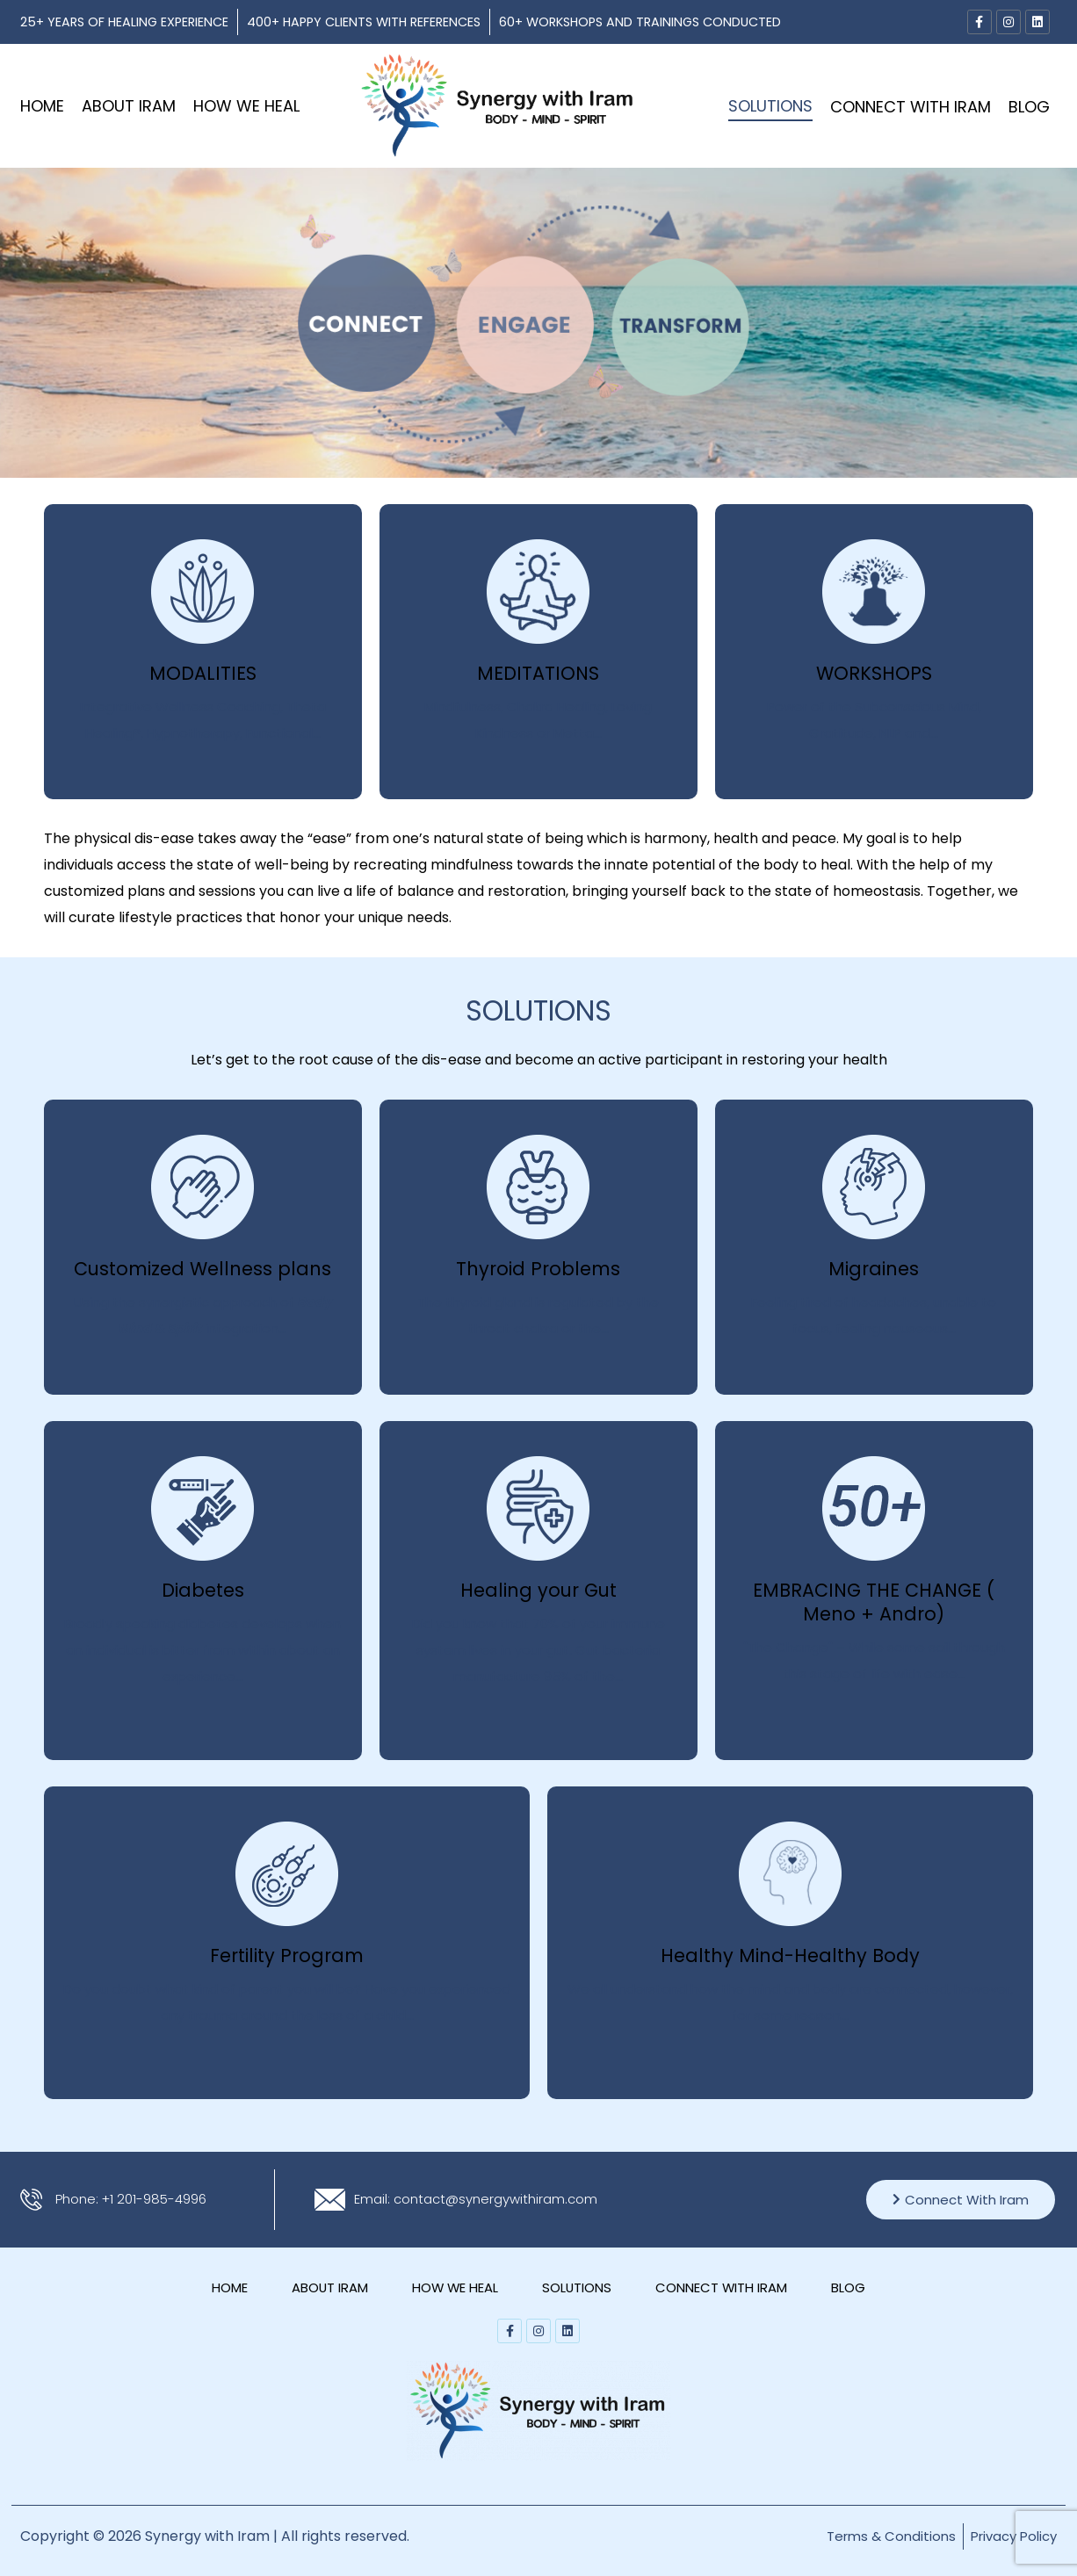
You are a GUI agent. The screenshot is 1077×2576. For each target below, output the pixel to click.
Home (42, 106)
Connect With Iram (961, 2199)
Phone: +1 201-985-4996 (136, 2199)
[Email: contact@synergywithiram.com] (330, 2200)
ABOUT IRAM (129, 106)
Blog (1029, 107)
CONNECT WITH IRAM (910, 107)
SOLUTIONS (770, 106)
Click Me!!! (70, 508)
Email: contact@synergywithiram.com (483, 2199)
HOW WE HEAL (246, 106)
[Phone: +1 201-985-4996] (31, 2200)
